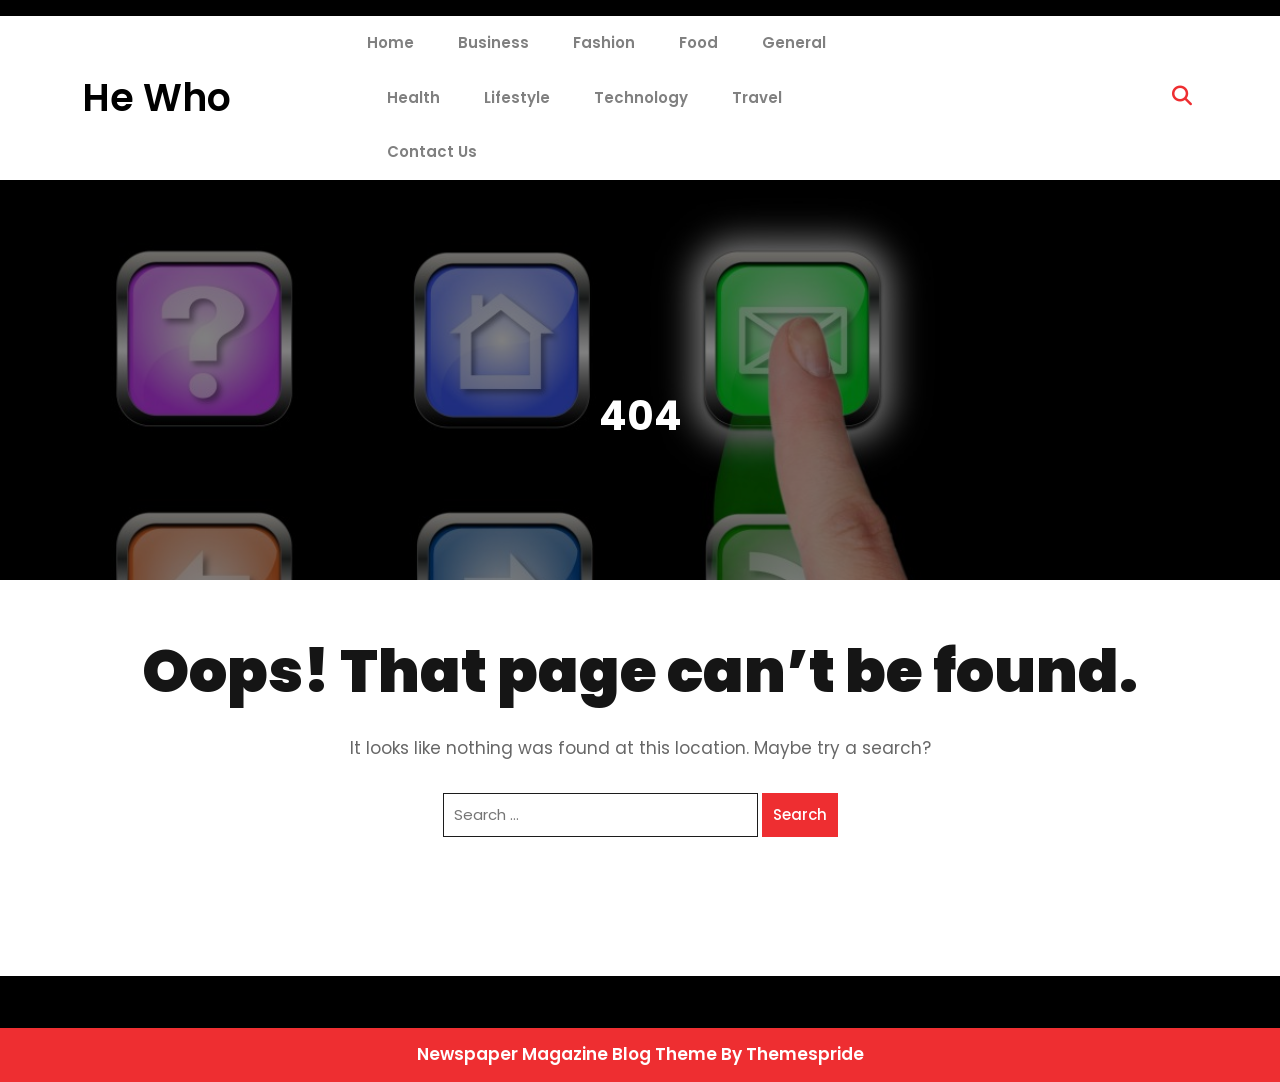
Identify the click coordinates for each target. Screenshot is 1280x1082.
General (794, 42)
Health (413, 97)
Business (493, 42)
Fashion (604, 42)
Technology (641, 97)
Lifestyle (517, 97)
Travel (757, 97)
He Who (156, 97)
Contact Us (432, 151)
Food (698, 42)
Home (390, 42)
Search (800, 814)
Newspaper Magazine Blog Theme (567, 1054)
